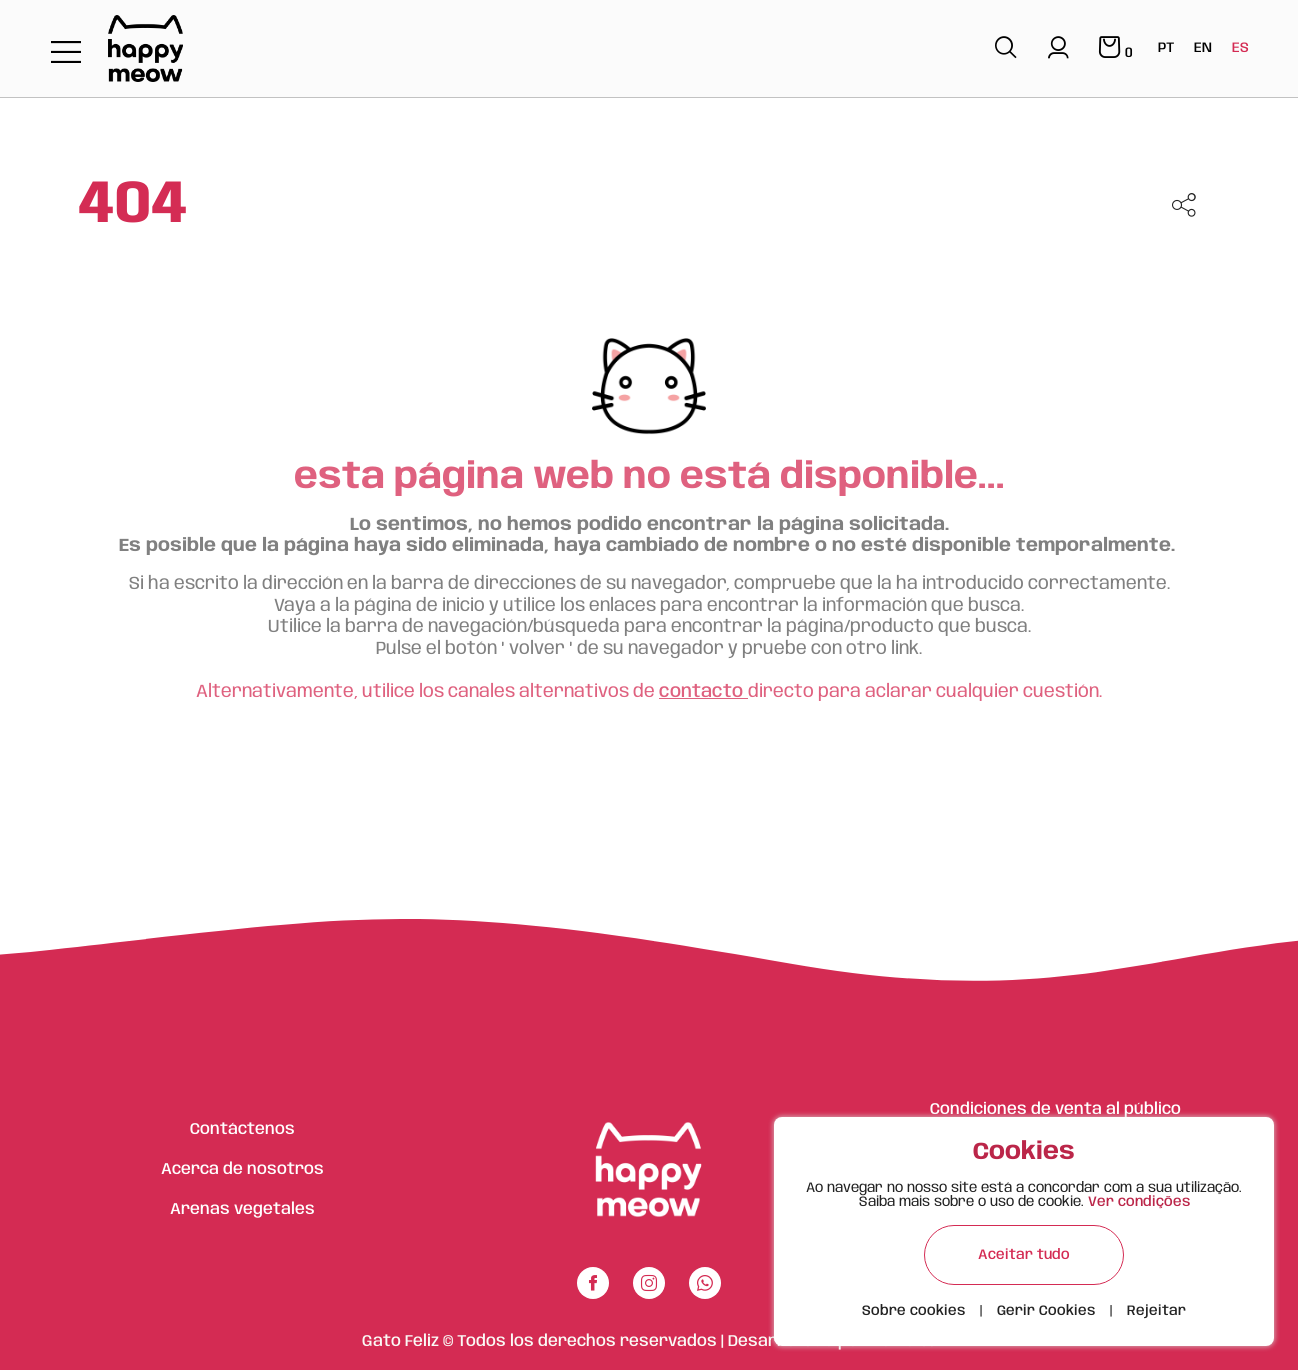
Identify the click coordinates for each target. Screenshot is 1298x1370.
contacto (703, 692)
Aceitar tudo (1024, 1255)
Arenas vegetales (242, 1209)
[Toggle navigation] (66, 53)
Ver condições (1139, 1202)
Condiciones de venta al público (1055, 1109)
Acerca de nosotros (242, 1169)
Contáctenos (242, 1129)
